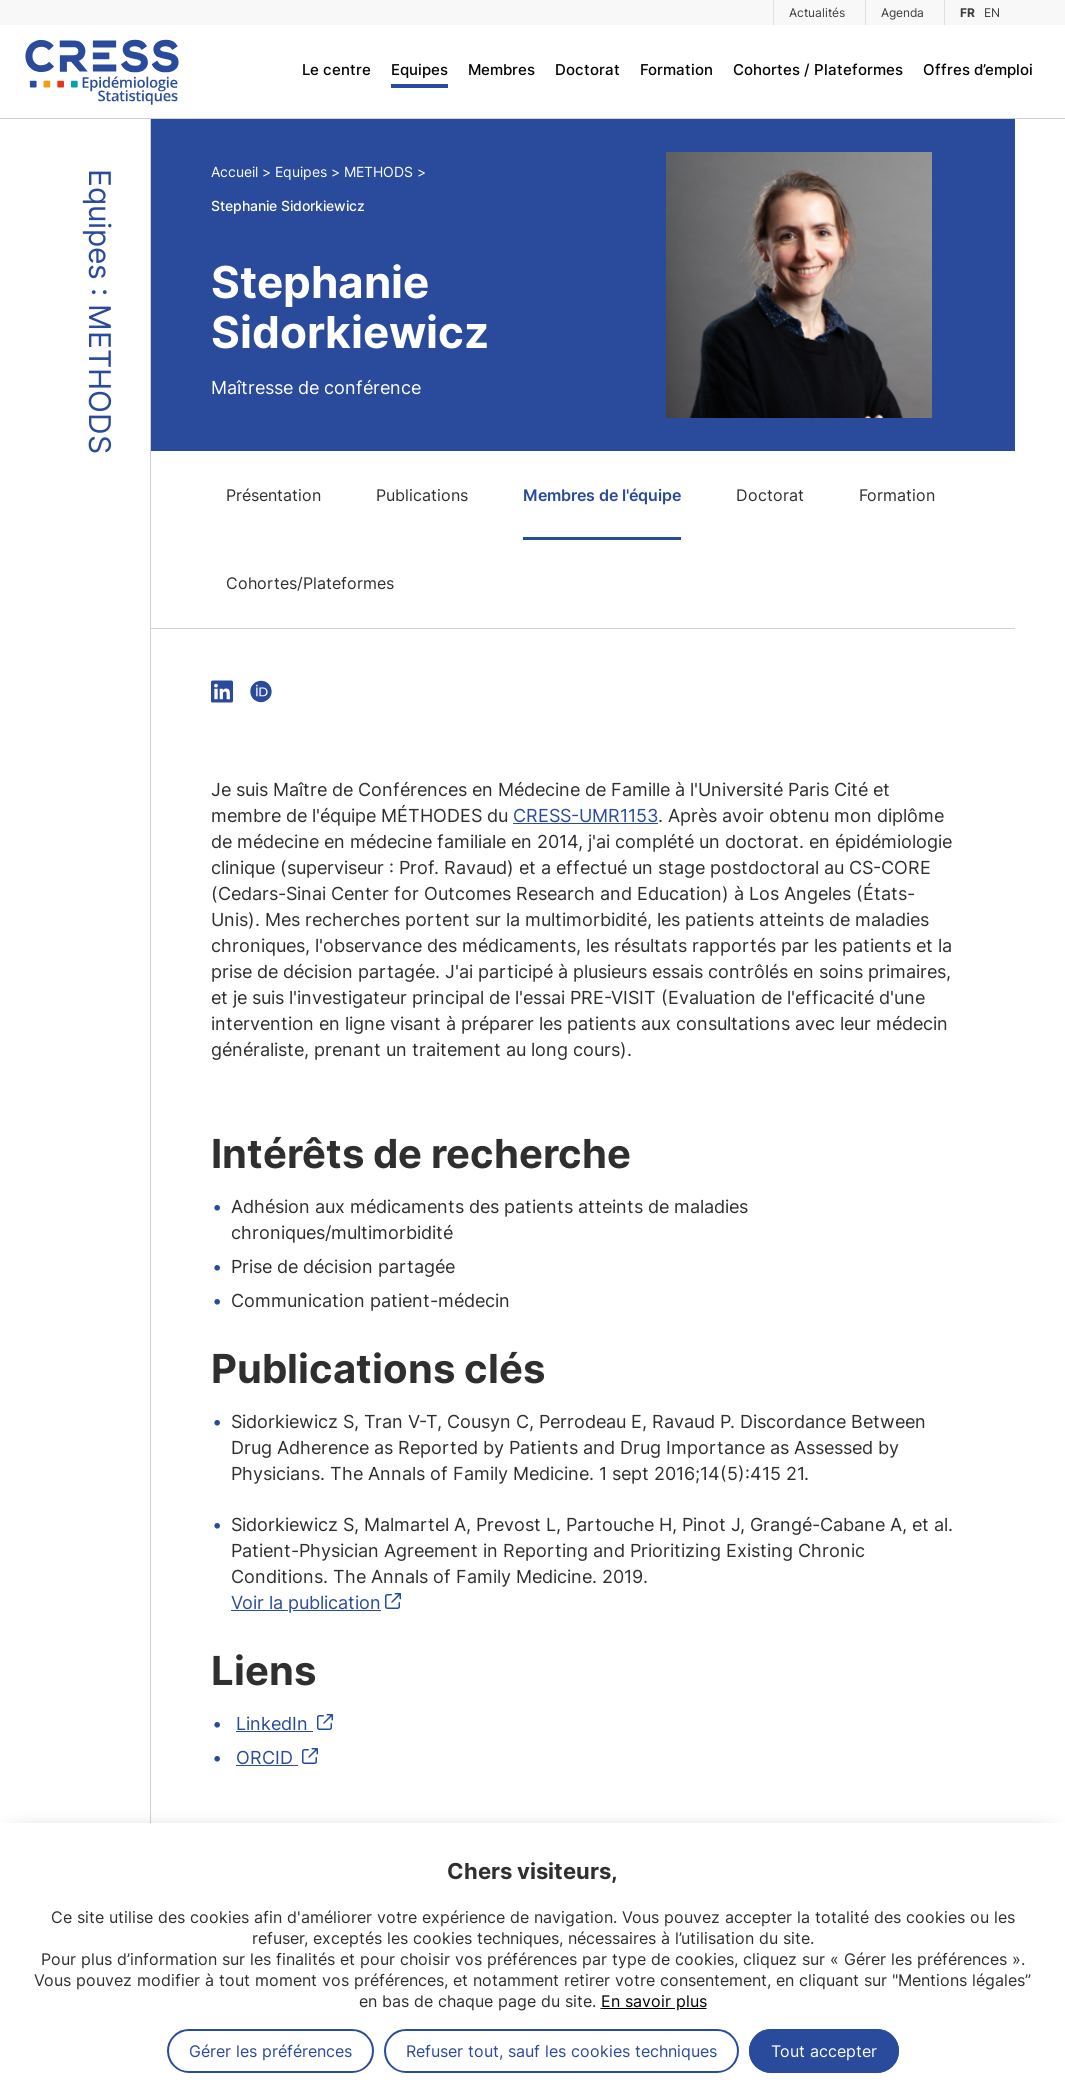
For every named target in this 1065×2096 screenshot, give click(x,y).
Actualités (817, 12)
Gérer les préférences (270, 2051)
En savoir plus (654, 2001)
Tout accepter (824, 2051)
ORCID (267, 1757)
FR (967, 12)
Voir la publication (306, 1602)
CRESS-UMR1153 (585, 815)
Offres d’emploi (978, 69)
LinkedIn (274, 1723)
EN (992, 12)
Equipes (419, 69)
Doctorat (587, 69)
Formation (676, 69)
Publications (422, 495)
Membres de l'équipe (602, 495)
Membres (501, 69)
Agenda (902, 12)
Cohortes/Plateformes (310, 583)
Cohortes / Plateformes (818, 69)
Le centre (336, 69)
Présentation (273, 495)
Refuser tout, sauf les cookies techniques (561, 2051)
